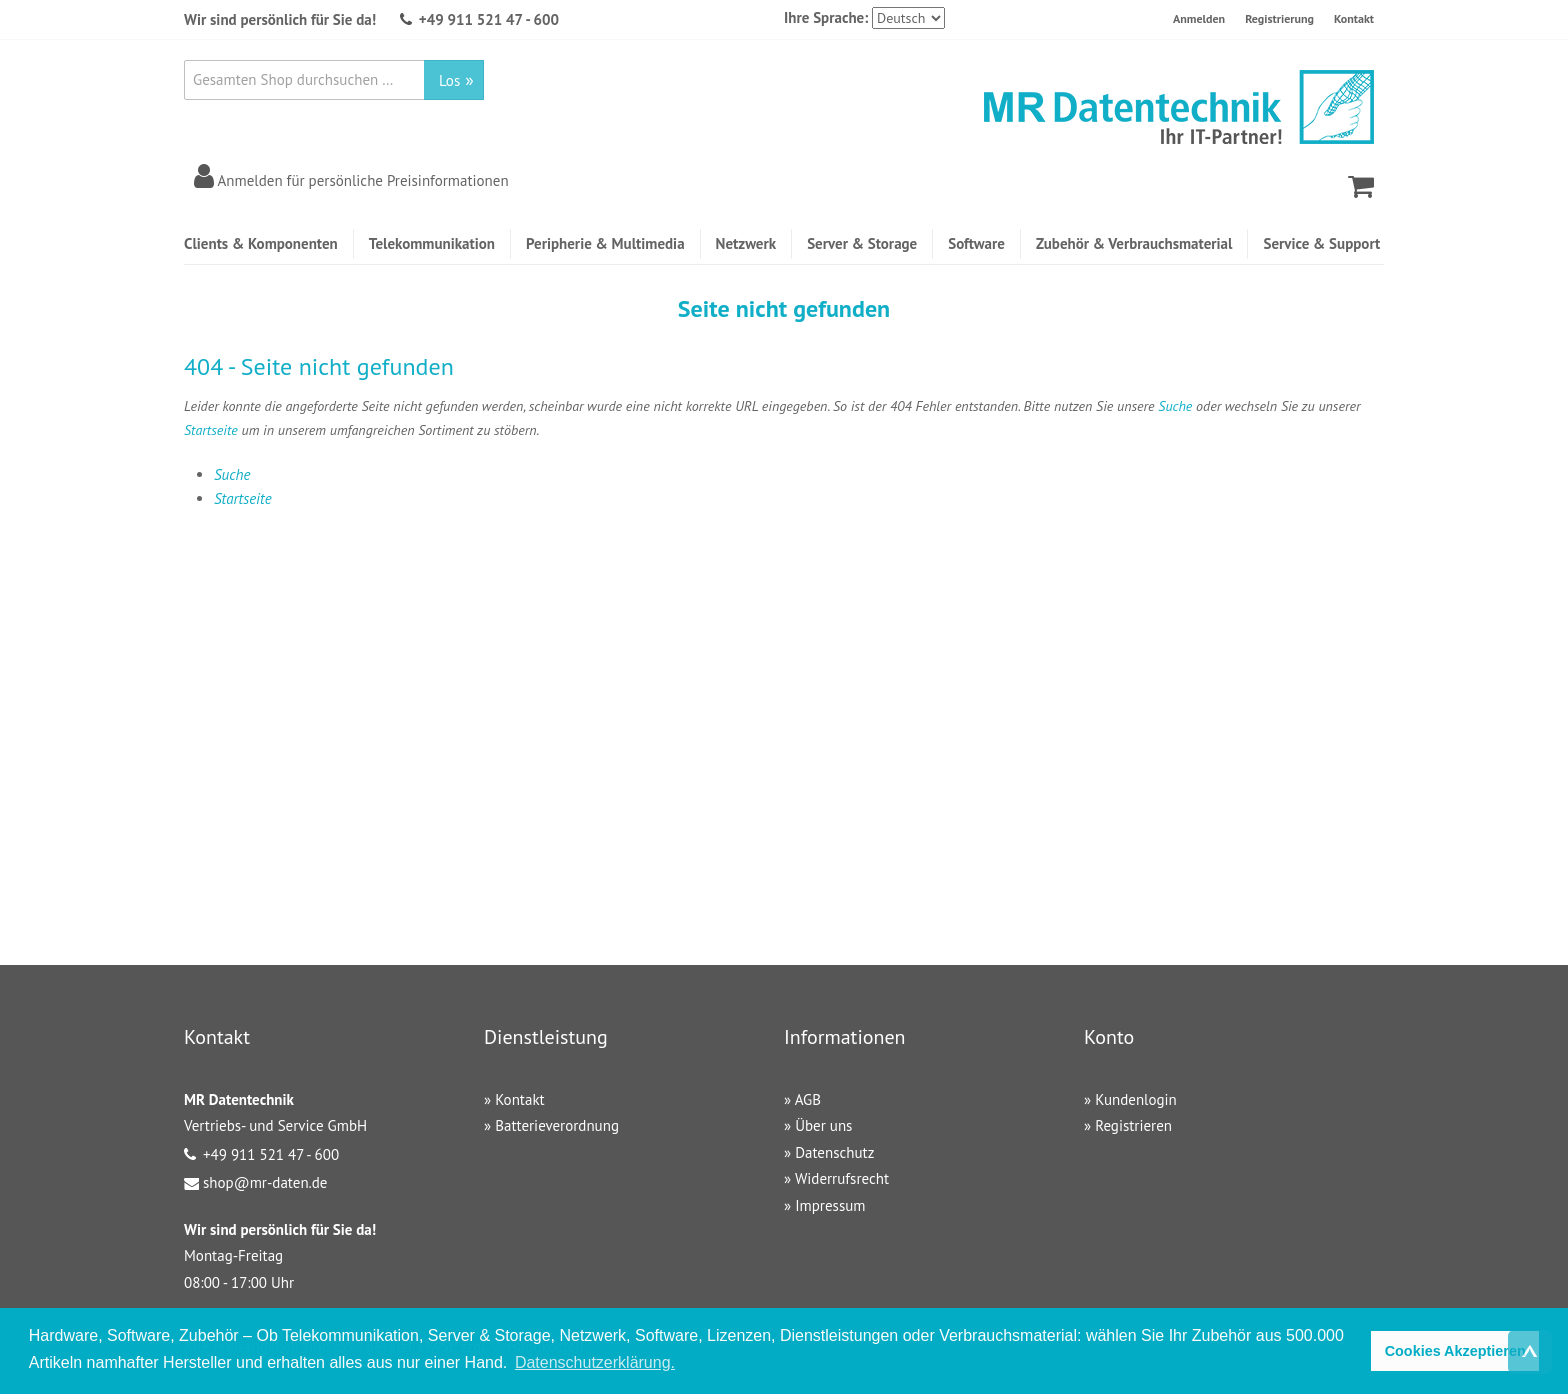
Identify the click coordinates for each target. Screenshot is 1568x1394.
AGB (808, 1099)
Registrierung (1279, 18)
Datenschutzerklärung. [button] (595, 1362)
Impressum (830, 1205)
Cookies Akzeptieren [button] (1455, 1351)
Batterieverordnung (557, 1125)
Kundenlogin (1136, 1099)
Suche (1175, 406)
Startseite (211, 430)
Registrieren (1133, 1125)
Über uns (823, 1125)
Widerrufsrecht (842, 1178)
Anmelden (1199, 18)
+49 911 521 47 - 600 (489, 19)
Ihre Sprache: (826, 17)
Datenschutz (834, 1152)
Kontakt (1354, 18)
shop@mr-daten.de (265, 1182)
